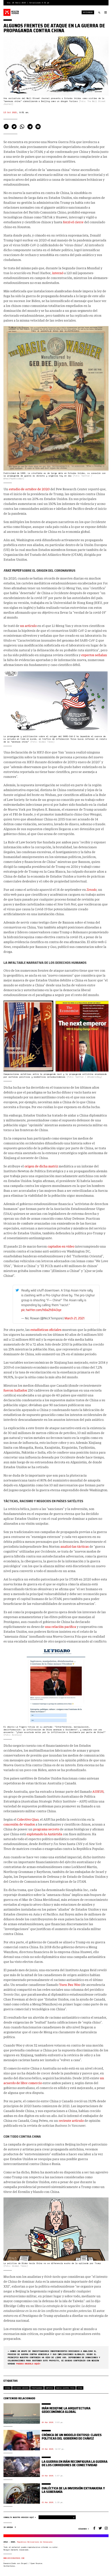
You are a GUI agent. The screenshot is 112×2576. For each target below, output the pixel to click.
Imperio (49, 2388)
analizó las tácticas (74, 1546)
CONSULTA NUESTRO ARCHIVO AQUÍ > (20, 2517)
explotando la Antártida (44, 1834)
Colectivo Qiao (28, 1819)
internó (57, 272)
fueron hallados (15, 1390)
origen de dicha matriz (41, 1166)
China (7, 2388)
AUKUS (98, 1791)
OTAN (80, 2388)
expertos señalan (94, 655)
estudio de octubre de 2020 (29, 489)
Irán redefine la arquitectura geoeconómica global (66, 2409)
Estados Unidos (21, 2388)
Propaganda (37, 2388)
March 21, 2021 (74, 1318)
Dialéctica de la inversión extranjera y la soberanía (73, 2489)
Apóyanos (88, 12)
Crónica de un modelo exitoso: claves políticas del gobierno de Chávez (71, 2436)
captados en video (61, 1246)
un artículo (28, 625)
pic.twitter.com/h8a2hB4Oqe (41, 1310)
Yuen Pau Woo (69, 1984)
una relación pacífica (60, 1626)
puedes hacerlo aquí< (28, 2363)
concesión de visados (19, 1824)
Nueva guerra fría (65, 2388)
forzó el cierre (73, 222)
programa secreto (46, 1829)
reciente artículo (71, 2120)
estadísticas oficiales (45, 1329)
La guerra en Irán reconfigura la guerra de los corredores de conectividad (74, 2463)
